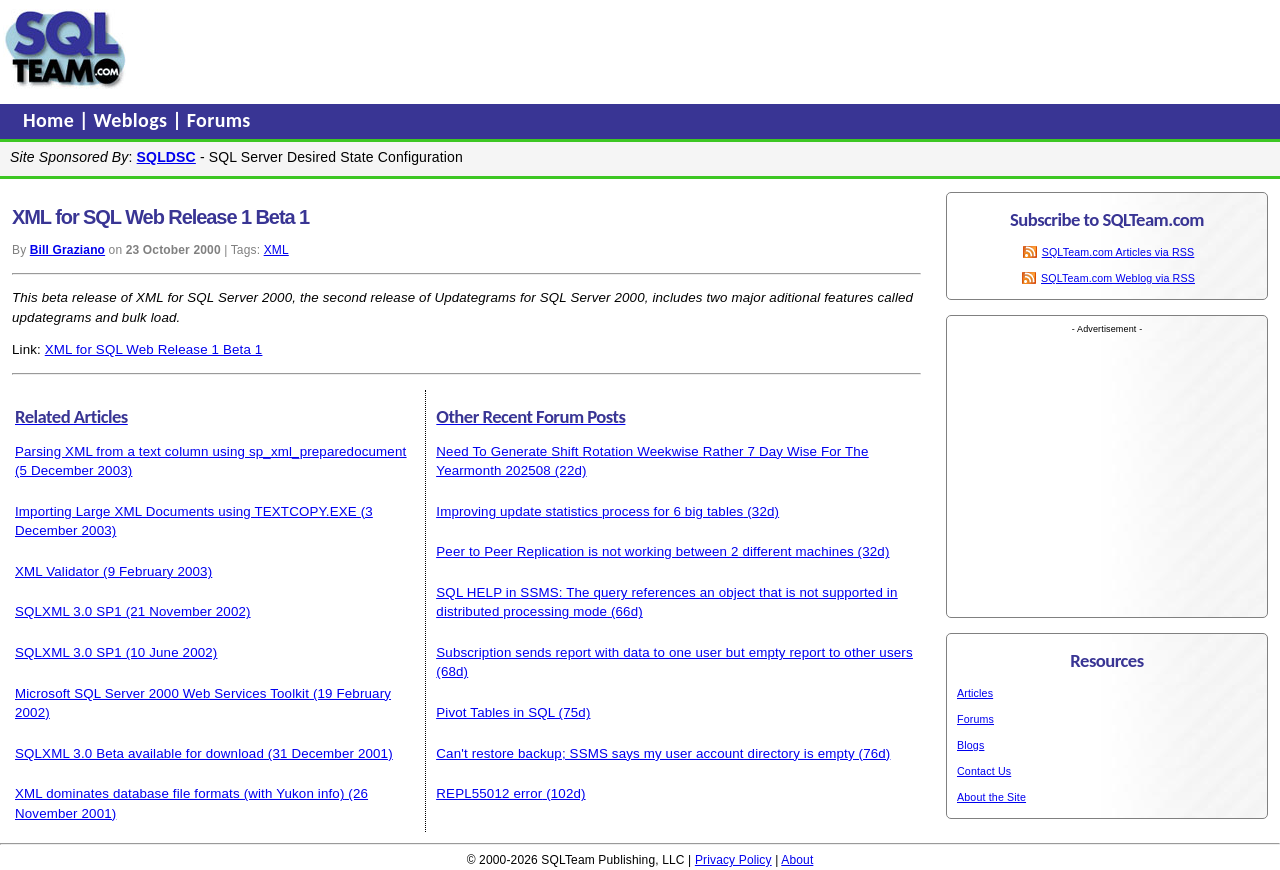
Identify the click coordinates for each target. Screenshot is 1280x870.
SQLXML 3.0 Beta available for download (139, 753)
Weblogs (133, 120)
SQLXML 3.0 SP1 (68, 611)
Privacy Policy (733, 860)
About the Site (991, 797)
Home (51, 120)
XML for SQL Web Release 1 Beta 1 (154, 349)
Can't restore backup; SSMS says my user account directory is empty (645, 753)
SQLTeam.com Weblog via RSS (1118, 278)
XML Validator (57, 571)
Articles (975, 693)
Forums (219, 120)
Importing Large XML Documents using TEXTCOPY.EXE (186, 511)
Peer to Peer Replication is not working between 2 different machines (644, 551)
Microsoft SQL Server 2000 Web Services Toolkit (162, 693)
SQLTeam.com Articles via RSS (1118, 252)
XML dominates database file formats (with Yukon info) (179, 793)
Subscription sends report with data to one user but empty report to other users (674, 652)
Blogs (970, 745)
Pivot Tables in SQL (495, 712)
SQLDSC (166, 157)
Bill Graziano (67, 250)
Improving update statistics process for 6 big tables (589, 511)
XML (276, 250)
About (797, 860)
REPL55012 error (489, 793)
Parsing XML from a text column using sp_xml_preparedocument (210, 451)
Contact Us (984, 771)
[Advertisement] (513, 49)
